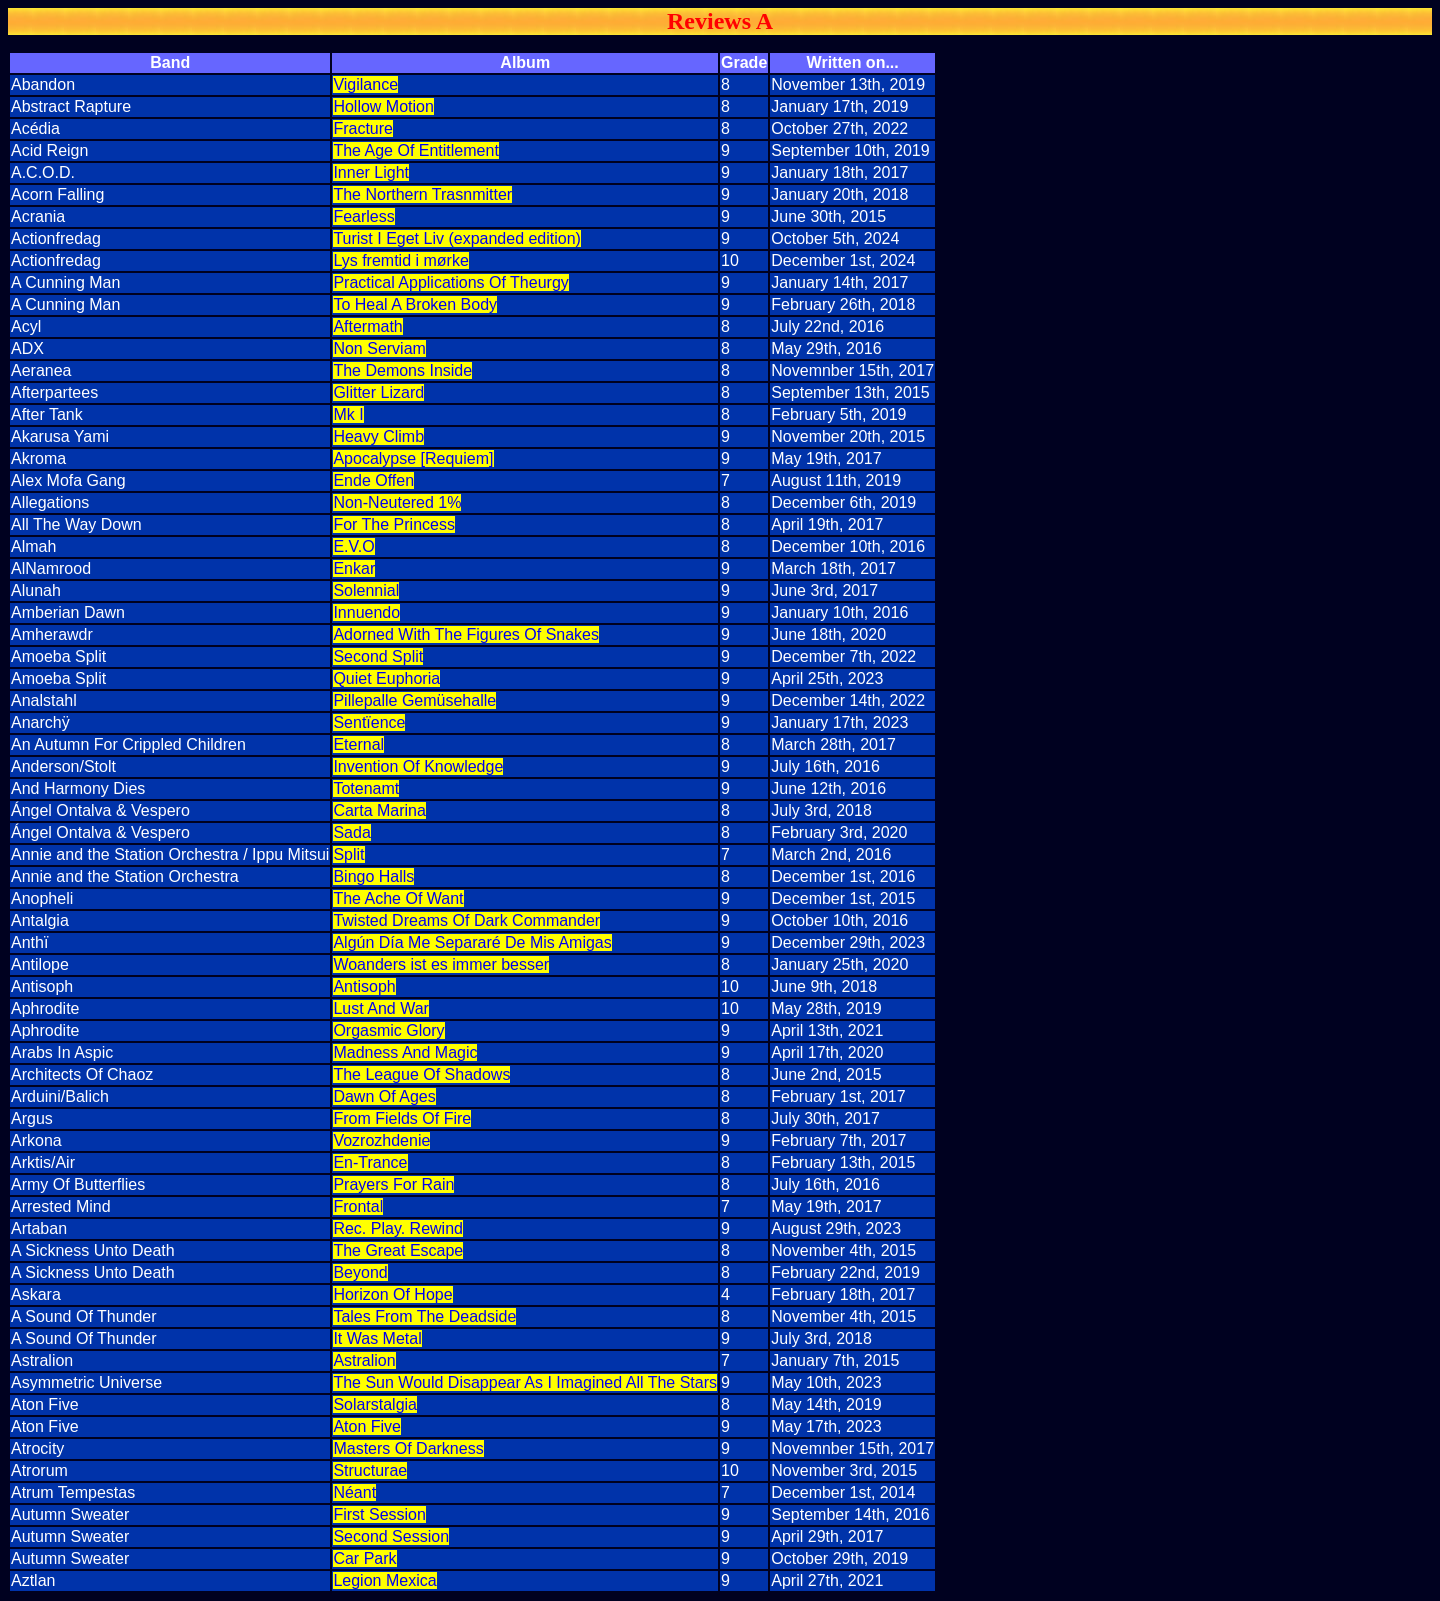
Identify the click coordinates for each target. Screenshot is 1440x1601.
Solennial (366, 590)
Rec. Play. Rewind (398, 1228)
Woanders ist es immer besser (441, 964)
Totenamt (366, 788)
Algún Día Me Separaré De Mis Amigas (472, 942)
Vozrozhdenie (381, 1140)
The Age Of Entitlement (415, 150)
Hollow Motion (383, 106)
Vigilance (365, 84)
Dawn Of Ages (384, 1096)
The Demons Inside (402, 370)
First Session (379, 1514)
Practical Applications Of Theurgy (450, 282)
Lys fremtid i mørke (400, 260)
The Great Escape (398, 1250)
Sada (351, 832)
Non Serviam (379, 348)
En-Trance (370, 1162)
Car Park (364, 1558)
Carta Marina (379, 810)
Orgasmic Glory (388, 1030)
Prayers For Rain (393, 1184)
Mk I (348, 414)
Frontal (358, 1206)
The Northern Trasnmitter (422, 194)
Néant (354, 1492)
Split (348, 854)
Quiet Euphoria (386, 678)
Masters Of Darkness (408, 1448)
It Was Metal (377, 1338)
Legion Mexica (384, 1580)
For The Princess (394, 524)
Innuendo (366, 612)
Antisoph (364, 986)
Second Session (391, 1536)
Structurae (370, 1470)
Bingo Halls (373, 876)
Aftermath (367, 326)
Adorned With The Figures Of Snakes (466, 634)
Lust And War (380, 1008)
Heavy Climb (378, 436)
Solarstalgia (375, 1404)
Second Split (378, 656)
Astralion (364, 1360)
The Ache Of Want (398, 898)
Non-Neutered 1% (397, 502)
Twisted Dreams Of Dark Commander (466, 920)
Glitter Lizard (378, 392)
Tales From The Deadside (424, 1316)
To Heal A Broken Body (415, 304)
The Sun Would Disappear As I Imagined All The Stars (525, 1382)
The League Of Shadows (421, 1074)
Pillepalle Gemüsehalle (414, 700)
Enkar (354, 568)
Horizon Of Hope (392, 1294)
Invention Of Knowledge (418, 766)
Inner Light (371, 172)
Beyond (360, 1272)
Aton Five (367, 1426)
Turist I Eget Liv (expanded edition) (457, 238)
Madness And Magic (405, 1052)
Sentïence (369, 722)
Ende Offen (373, 480)
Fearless (363, 216)
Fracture (363, 128)
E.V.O (353, 546)
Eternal (358, 744)
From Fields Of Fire (402, 1118)
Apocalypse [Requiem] (413, 458)
